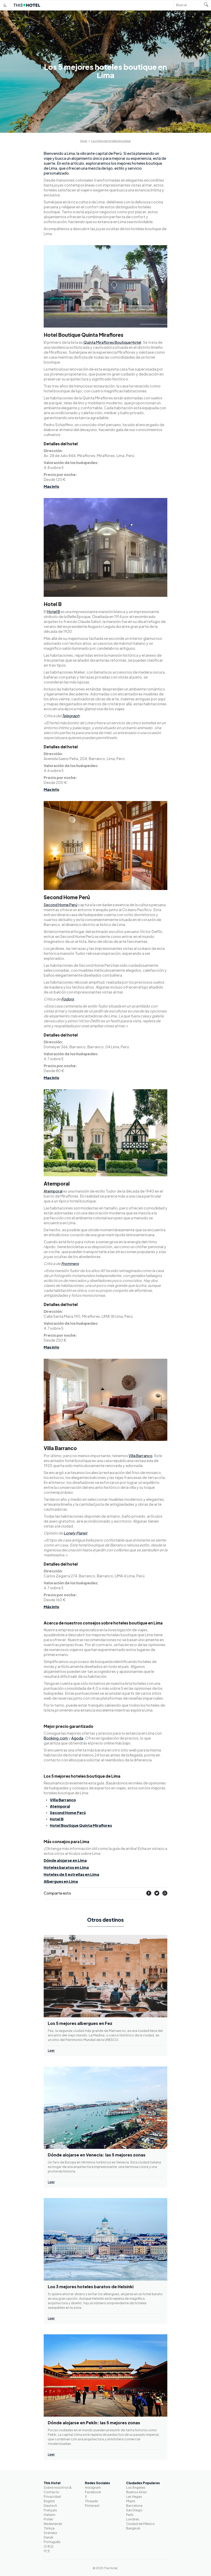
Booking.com (56, 1738)
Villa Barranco (140, 1455)
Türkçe (49, 2528)
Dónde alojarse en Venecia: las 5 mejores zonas (96, 2154)
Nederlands (53, 2523)
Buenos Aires (136, 2492)
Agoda (77, 1738)
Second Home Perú (60, 904)
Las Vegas (134, 2496)
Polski (48, 2519)
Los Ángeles (135, 2487)
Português (52, 2542)
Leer (51, 2050)
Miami (130, 2501)
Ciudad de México (140, 2523)
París (129, 2514)
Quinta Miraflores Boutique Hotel (112, 342)
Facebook (93, 2492)
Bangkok (133, 2528)
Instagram (93, 2487)
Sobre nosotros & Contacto (58, 2489)
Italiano (49, 2514)
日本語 (49, 2546)
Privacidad (52, 2496)
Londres (132, 2519)
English (49, 2501)
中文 (47, 2551)
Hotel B (53, 611)
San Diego (134, 2510)
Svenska (50, 2533)
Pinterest (92, 2505)
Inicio (83, 141)
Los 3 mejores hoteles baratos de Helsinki (91, 2286)
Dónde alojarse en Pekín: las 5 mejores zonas (94, 2422)
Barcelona (134, 2505)
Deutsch (50, 2505)
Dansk (48, 2537)
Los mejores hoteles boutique (111, 141)
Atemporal (53, 1191)
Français (50, 2510)
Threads (91, 2501)
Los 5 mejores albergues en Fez (80, 2023)
